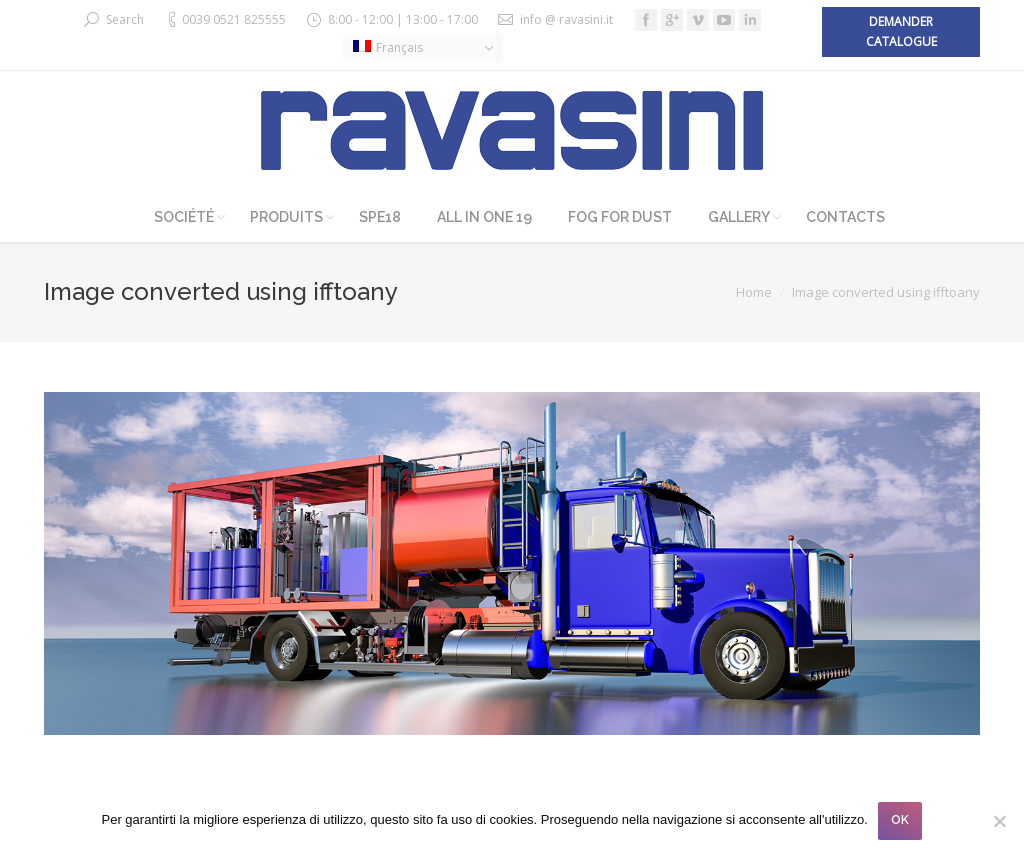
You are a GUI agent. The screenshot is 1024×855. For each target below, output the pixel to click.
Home (754, 292)
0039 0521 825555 (234, 19)
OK (900, 820)
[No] (999, 821)
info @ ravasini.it (566, 19)
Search (125, 19)
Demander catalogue (901, 31)
